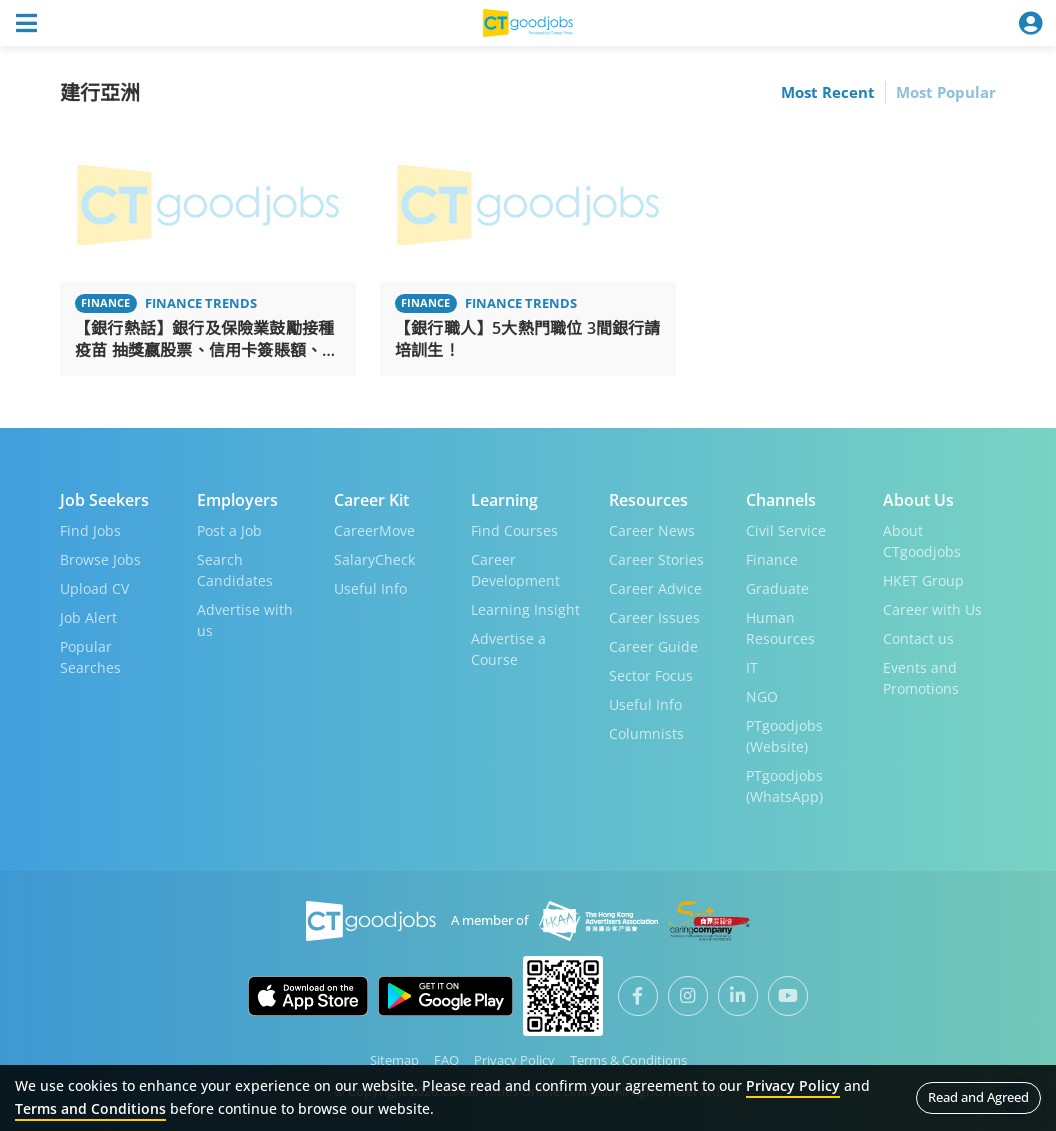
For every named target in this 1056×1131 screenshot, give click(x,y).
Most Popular (946, 92)
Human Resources (780, 628)
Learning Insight (525, 609)
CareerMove (374, 530)
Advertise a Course (508, 649)
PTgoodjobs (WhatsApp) (784, 786)
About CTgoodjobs (922, 541)
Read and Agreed (978, 1097)
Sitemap (394, 1060)
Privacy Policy (514, 1060)
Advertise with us (245, 620)
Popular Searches (90, 657)
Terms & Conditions (628, 1060)
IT (752, 667)
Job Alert (88, 617)
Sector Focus (651, 675)
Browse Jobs (100, 559)
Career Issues (654, 617)
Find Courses (514, 530)
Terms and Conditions (90, 1108)
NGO (762, 696)
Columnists (646, 733)
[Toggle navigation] (26, 23)
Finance (772, 559)
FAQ (446, 1060)
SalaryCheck (374, 559)
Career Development (515, 570)
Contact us (918, 638)
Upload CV (94, 588)
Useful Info (370, 588)
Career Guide (653, 646)
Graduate (777, 588)
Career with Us (932, 609)
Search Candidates (235, 570)
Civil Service (786, 530)
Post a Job (229, 530)
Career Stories (656, 559)
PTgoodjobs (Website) (784, 736)
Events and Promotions (921, 678)
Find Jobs (90, 530)
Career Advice (655, 588)
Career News (652, 530)
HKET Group (923, 580)
